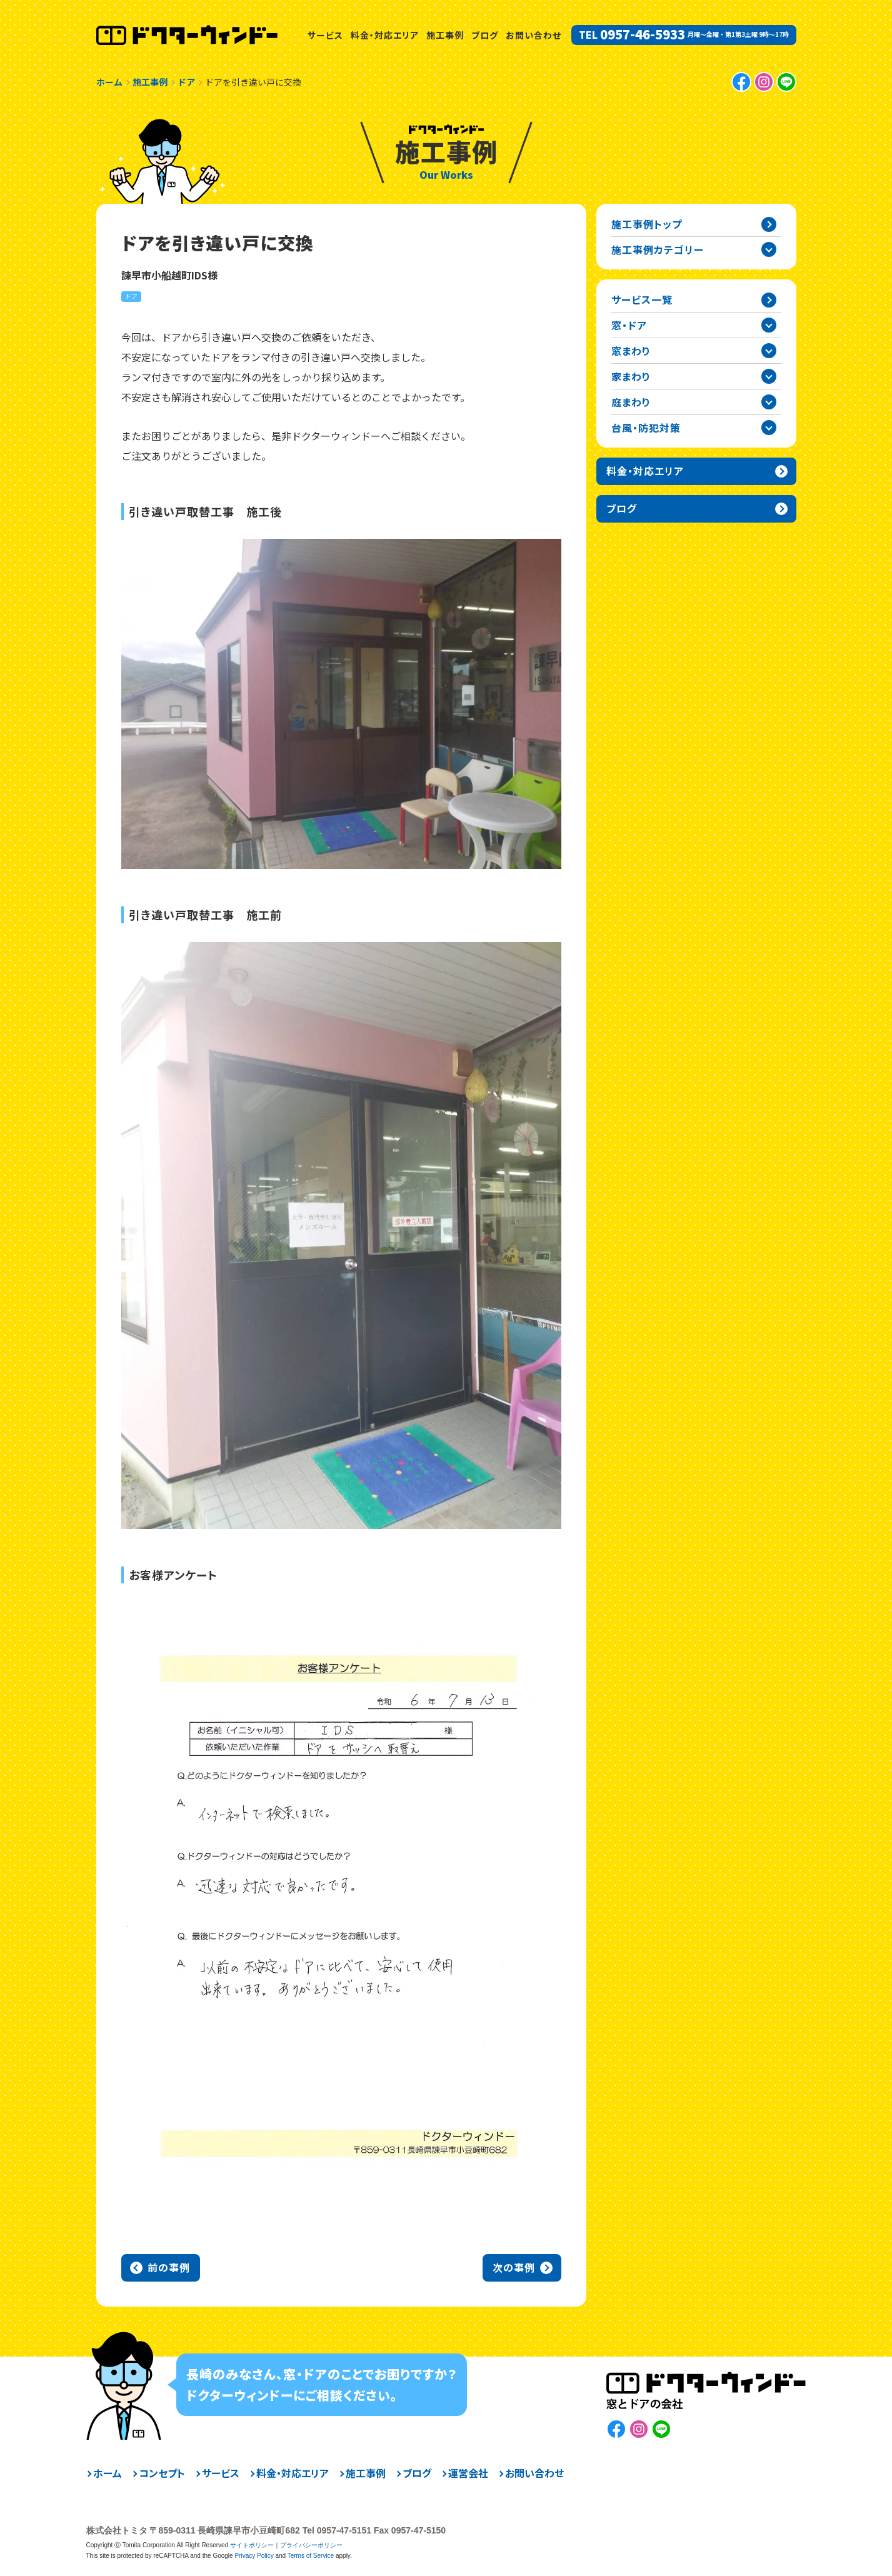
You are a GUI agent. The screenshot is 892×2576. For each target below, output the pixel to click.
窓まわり (631, 350)
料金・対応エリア (385, 35)
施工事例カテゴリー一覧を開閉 (768, 249)
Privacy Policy (253, 2555)
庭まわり (631, 401)
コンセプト (162, 2473)
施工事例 (445, 35)
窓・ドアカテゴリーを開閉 (768, 325)
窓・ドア (629, 325)
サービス (325, 35)
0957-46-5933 (642, 34)
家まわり (631, 376)
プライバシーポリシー (311, 2545)
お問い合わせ (533, 35)
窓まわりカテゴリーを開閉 (768, 350)
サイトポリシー (252, 2545)
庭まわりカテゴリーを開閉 (768, 401)
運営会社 (468, 2473)
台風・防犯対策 (646, 427)
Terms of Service (311, 2555)
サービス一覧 (642, 299)
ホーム (107, 2473)
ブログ (484, 35)
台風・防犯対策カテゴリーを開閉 (768, 427)
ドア (131, 296)
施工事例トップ (646, 223)
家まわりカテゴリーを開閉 (768, 376)
